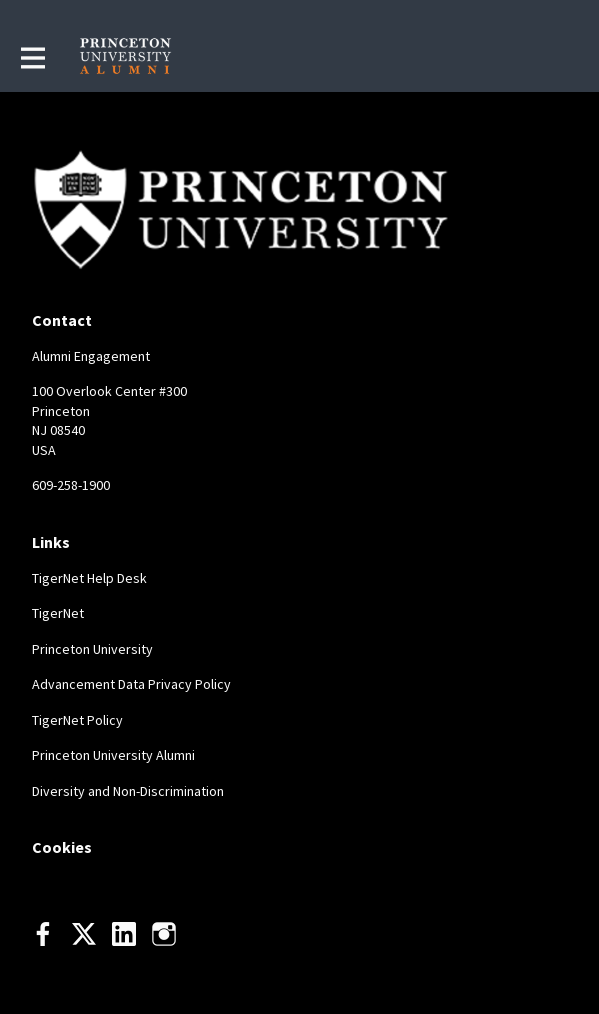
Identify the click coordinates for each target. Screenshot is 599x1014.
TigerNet (58, 613)
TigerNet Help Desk (89, 578)
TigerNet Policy (77, 720)
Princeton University (92, 649)
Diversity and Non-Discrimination (128, 791)
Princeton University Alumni (113, 755)
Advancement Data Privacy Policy (131, 684)
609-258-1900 (71, 485)
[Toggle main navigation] (32, 57)
